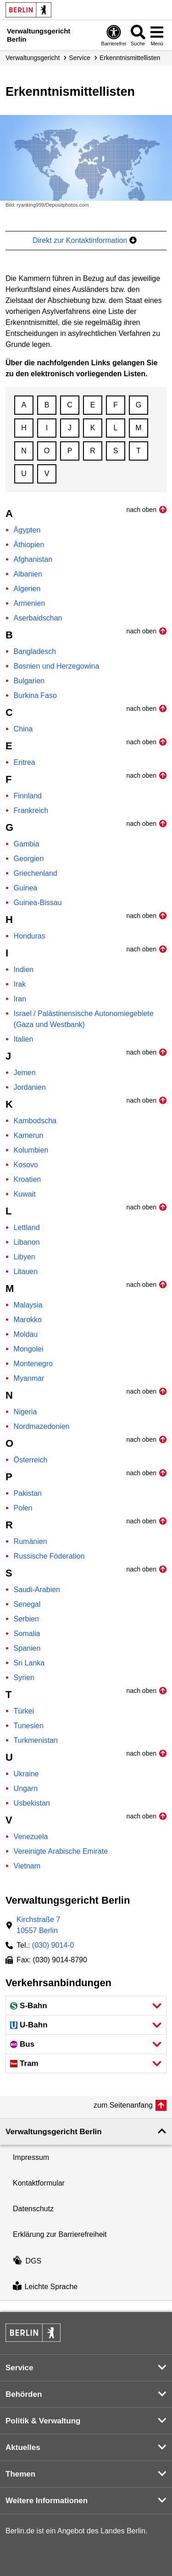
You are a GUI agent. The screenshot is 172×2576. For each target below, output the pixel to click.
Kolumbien (31, 1150)
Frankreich (31, 810)
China (23, 729)
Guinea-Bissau (38, 902)
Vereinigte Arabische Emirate (61, 1851)
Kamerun (29, 1135)
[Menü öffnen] (156, 35)
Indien (24, 969)
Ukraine (26, 1774)
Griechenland (35, 873)
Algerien (27, 589)
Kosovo (26, 1165)
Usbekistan (32, 1803)
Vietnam (27, 1866)
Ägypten (27, 530)
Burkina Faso (35, 695)
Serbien (26, 1619)
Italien (23, 1039)
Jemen (25, 1073)
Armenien (29, 603)
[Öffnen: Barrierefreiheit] (113, 35)
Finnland (28, 796)
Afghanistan (33, 559)
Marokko (28, 1320)
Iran (20, 999)
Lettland (27, 1227)
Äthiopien (29, 545)
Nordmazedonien (42, 1426)
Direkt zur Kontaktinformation (85, 240)
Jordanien (30, 1087)
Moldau (26, 1334)
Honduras (29, 936)
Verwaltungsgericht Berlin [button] (54, 2131)
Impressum (31, 2157)
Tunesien (29, 1726)
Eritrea (24, 762)
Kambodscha (35, 1121)
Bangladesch (35, 651)
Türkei (24, 1711)
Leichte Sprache (45, 2287)
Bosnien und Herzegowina (57, 666)
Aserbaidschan (38, 618)
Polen (23, 1508)
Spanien (27, 1648)
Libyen (24, 1257)
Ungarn (26, 1788)
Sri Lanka (29, 1663)
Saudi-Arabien (37, 1589)
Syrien (24, 1677)
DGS (27, 2261)
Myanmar (29, 1378)
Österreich (31, 1460)
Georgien (29, 858)
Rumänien (30, 1541)
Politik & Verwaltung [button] (43, 2421)
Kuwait (25, 1194)
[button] (86, 2006)
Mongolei (29, 1349)
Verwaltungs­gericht (33, 57)
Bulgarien (29, 681)
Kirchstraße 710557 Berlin (38, 1925)
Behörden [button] (24, 2394)
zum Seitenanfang (123, 2105)
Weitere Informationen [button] (47, 2500)
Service (79, 57)
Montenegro (33, 1364)
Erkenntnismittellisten (130, 57)
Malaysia (28, 1305)
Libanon (27, 1242)
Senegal (27, 1604)
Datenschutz (33, 2209)
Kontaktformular (39, 2183)
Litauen (26, 1271)
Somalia (27, 1633)
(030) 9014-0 (53, 1945)
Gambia (26, 844)
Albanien (28, 574)
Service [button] (19, 2367)
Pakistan (28, 1493)
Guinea (26, 888)
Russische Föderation (49, 1556)
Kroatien (27, 1179)
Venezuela (31, 1836)
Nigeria (25, 1412)
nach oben (141, 509)
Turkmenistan (36, 1740)
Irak (20, 984)
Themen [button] (20, 2474)
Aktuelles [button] (23, 2447)
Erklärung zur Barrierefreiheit (60, 2234)
